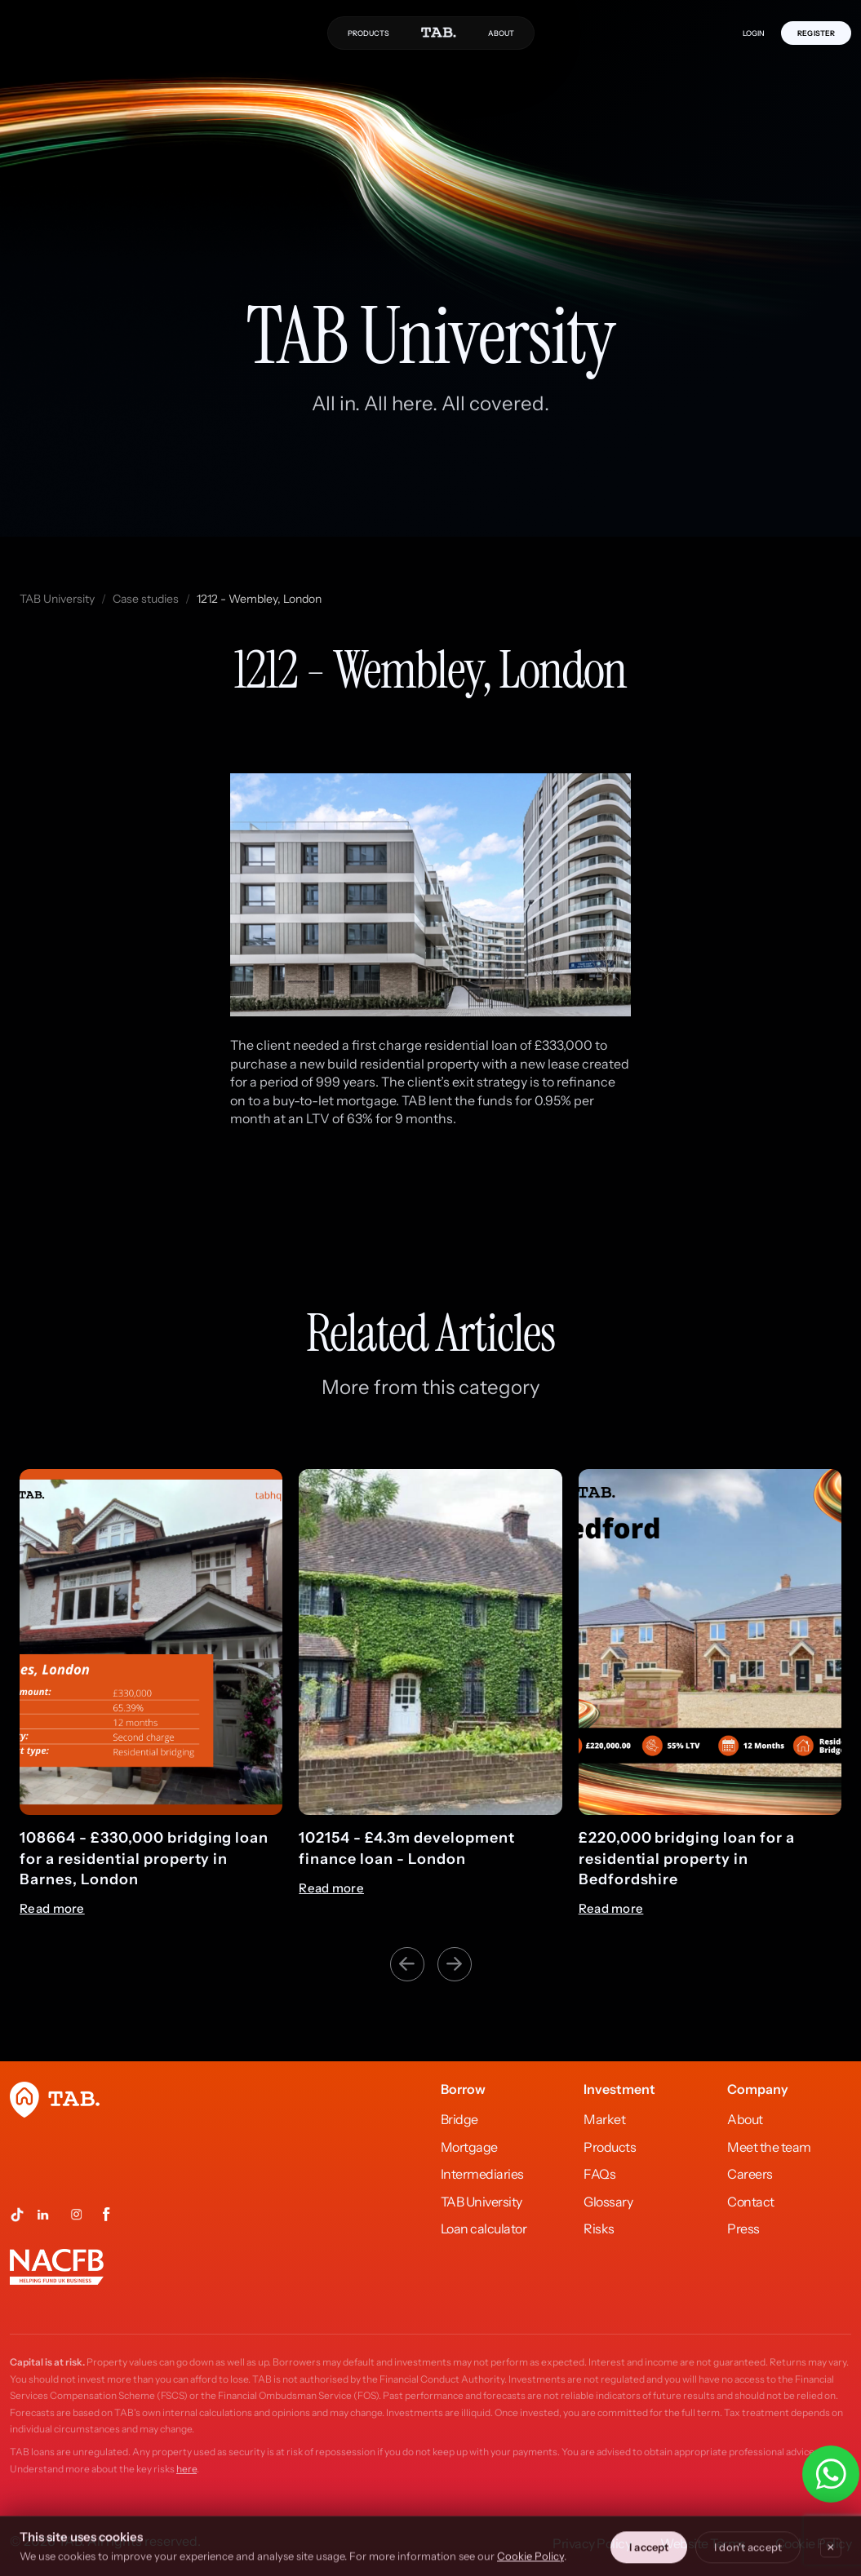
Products (610, 2147)
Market (604, 2119)
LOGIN (754, 33)
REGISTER (816, 33)
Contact (750, 2201)
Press (743, 2228)
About (745, 2119)
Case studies (146, 598)
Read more (52, 1908)
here (186, 2469)
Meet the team (769, 2147)
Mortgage (469, 2147)
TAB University (57, 598)
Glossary (608, 2201)
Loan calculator (484, 2228)
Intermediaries (482, 2174)
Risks (599, 2228)
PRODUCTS (368, 33)
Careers (750, 2174)
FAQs (599, 2174)
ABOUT (501, 33)
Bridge (459, 2119)
